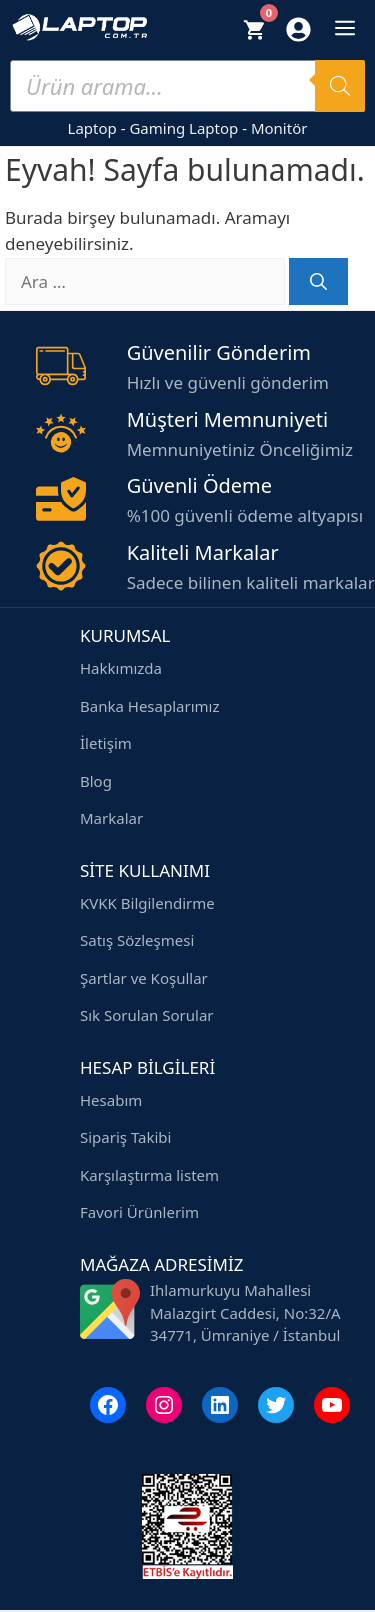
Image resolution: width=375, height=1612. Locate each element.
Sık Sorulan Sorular (147, 1015)
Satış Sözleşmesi (137, 940)
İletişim (106, 743)
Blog (96, 781)
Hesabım (111, 1100)
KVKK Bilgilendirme (147, 903)
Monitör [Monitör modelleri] (279, 128)
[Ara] (318, 282)
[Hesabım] (298, 33)
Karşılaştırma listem (149, 1175)
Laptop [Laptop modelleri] (92, 128)
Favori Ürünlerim (139, 1212)
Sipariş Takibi (125, 1137)
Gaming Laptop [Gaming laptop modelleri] (183, 128)
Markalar (111, 818)
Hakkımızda (121, 668)
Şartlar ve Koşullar (144, 978)
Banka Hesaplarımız (149, 706)
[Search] (340, 86)
